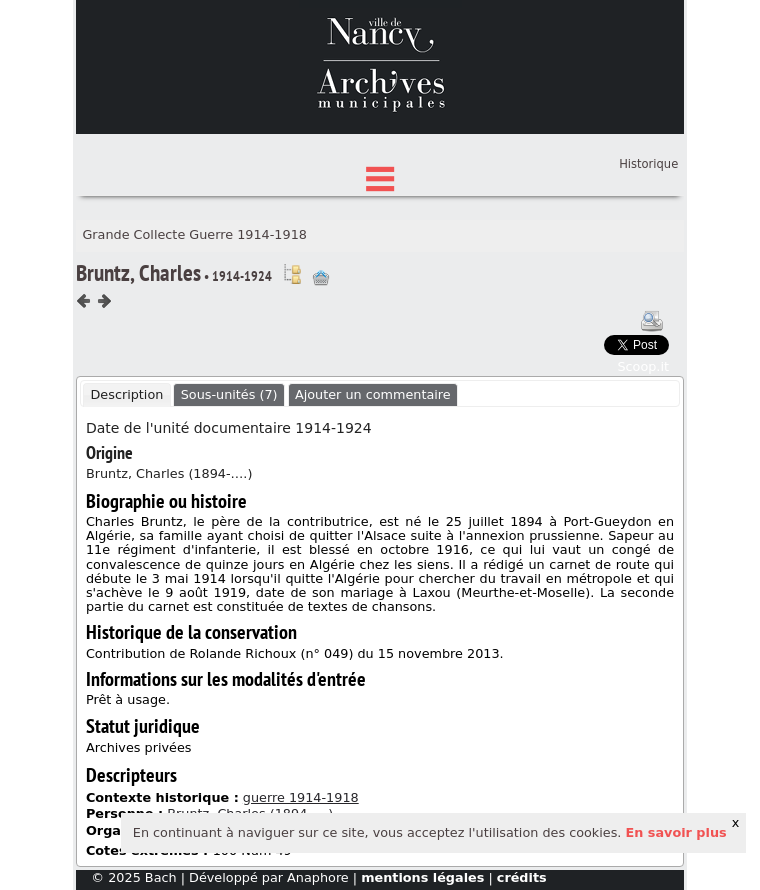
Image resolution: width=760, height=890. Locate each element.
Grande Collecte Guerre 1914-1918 (194, 327)
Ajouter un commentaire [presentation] (373, 487)
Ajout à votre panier (321, 371)
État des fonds (380, 210)
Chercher (380, 179)
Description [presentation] (126, 487)
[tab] (127, 488)
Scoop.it (643, 459)
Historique (648, 257)
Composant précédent (84, 393)
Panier (660, 245)
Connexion (645, 226)
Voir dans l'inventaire (292, 367)
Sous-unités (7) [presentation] (229, 487)
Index (380, 241)
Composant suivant (104, 393)
